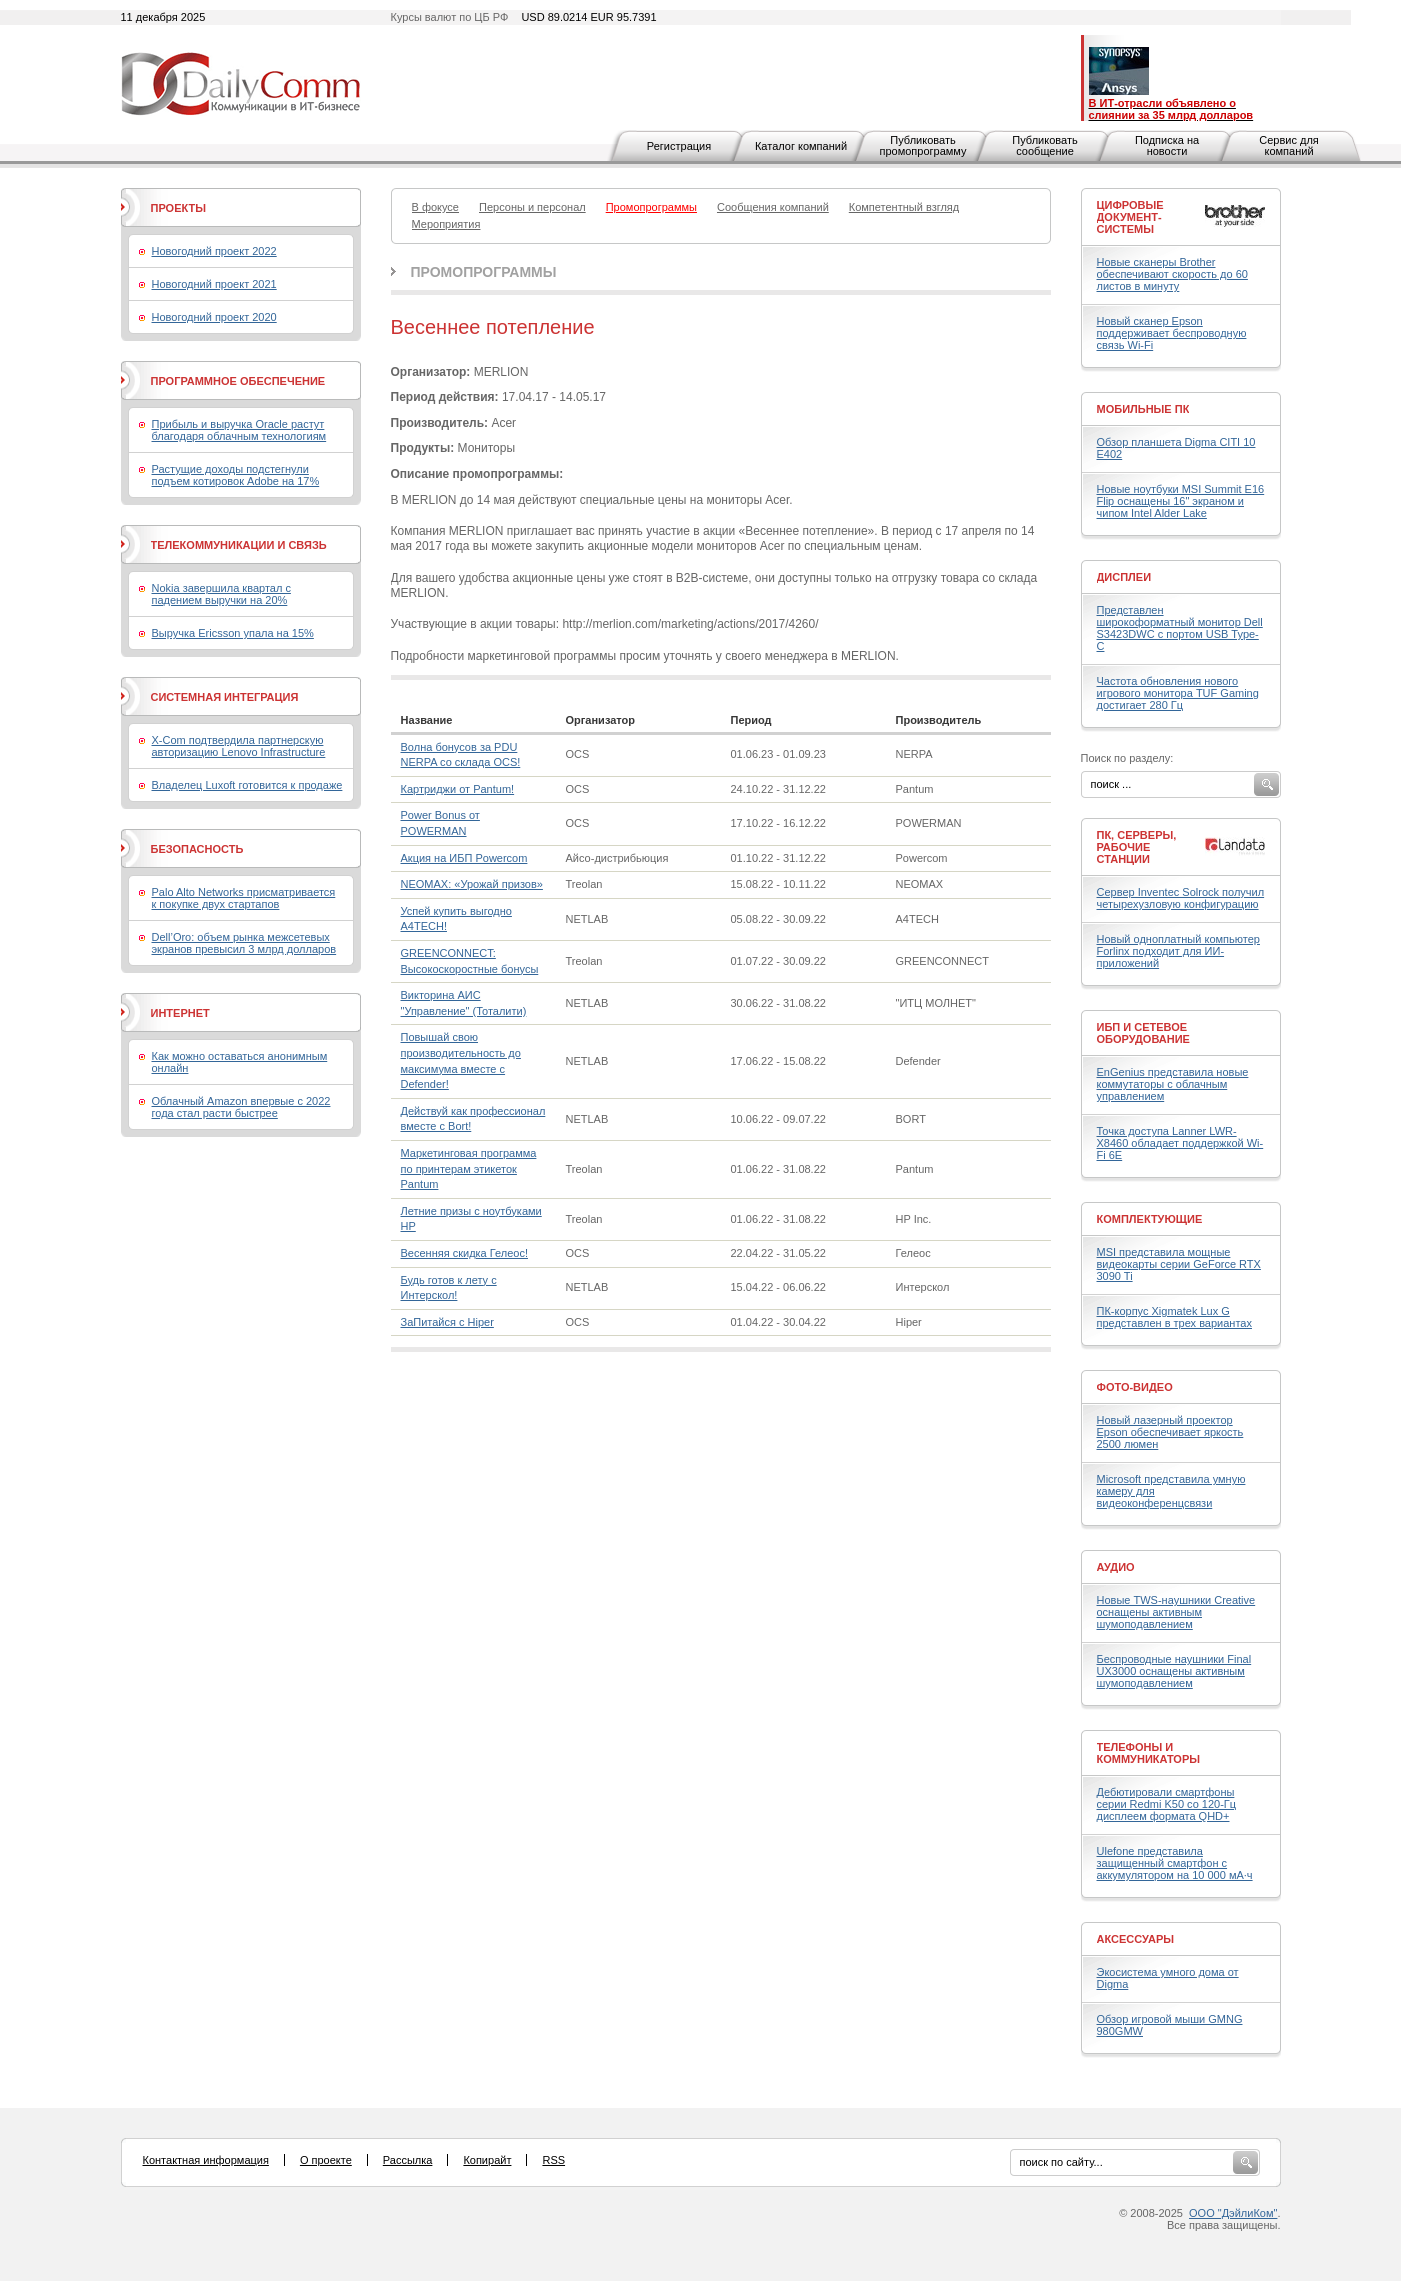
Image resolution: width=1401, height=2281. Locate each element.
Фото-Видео (1135, 1387)
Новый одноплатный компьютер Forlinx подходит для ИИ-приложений (1178, 951)
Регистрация (679, 146)
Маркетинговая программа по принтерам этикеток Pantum (469, 1168)
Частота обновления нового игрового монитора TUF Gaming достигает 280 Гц (1178, 693)
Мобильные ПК (1143, 409)
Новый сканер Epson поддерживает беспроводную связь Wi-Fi (1172, 333)
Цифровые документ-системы (1130, 217)
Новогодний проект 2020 (214, 317)
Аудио (1116, 1567)
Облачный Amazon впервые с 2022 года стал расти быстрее (241, 1107)
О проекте (326, 2160)
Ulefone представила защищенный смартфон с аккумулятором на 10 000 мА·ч (1175, 1863)
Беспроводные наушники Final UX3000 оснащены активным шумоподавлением (1174, 1671)
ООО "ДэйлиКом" (1233, 2213)
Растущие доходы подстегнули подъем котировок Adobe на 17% (236, 475)
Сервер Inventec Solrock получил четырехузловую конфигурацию (1181, 898)
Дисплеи (1124, 577)
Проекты (178, 208)
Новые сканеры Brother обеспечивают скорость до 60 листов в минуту (1172, 274)
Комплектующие (1150, 1219)
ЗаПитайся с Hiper (447, 1322)
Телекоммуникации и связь (239, 545)
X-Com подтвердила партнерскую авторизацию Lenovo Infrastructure (239, 746)
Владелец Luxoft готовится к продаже (247, 785)
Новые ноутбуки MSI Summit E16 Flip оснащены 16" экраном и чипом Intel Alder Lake (1181, 501)
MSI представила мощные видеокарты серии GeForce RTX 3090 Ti (1179, 1264)
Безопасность (197, 849)
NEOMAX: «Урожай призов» (472, 884)
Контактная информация (206, 2160)
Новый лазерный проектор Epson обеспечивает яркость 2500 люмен (1170, 1432)
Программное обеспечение (238, 381)
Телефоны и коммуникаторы (1149, 1753)
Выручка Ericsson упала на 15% (233, 633)
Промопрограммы (484, 272)
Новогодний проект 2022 (214, 251)
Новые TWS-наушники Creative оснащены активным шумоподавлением (1176, 1612)
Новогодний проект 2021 (214, 284)
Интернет (180, 1013)
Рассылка (408, 2160)
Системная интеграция (225, 697)
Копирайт (487, 2160)
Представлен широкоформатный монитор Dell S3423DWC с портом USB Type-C (1180, 628)
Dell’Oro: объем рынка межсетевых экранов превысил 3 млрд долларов (244, 943)
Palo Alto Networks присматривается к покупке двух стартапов (244, 898)
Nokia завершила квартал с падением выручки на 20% (221, 594)
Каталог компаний (801, 146)
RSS (553, 2160)
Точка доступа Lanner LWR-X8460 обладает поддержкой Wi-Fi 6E (1180, 1143)
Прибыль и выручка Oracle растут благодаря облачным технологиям (239, 430)
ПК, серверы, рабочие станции (1137, 847)
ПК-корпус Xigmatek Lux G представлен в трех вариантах (1174, 1317)
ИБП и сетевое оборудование (1143, 1033)
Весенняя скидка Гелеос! (464, 1253)
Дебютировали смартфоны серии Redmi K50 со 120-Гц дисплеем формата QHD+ (1167, 1804)
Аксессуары (1136, 1939)
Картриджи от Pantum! (458, 789)
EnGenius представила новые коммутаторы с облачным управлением (1173, 1084)
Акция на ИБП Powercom (464, 858)
